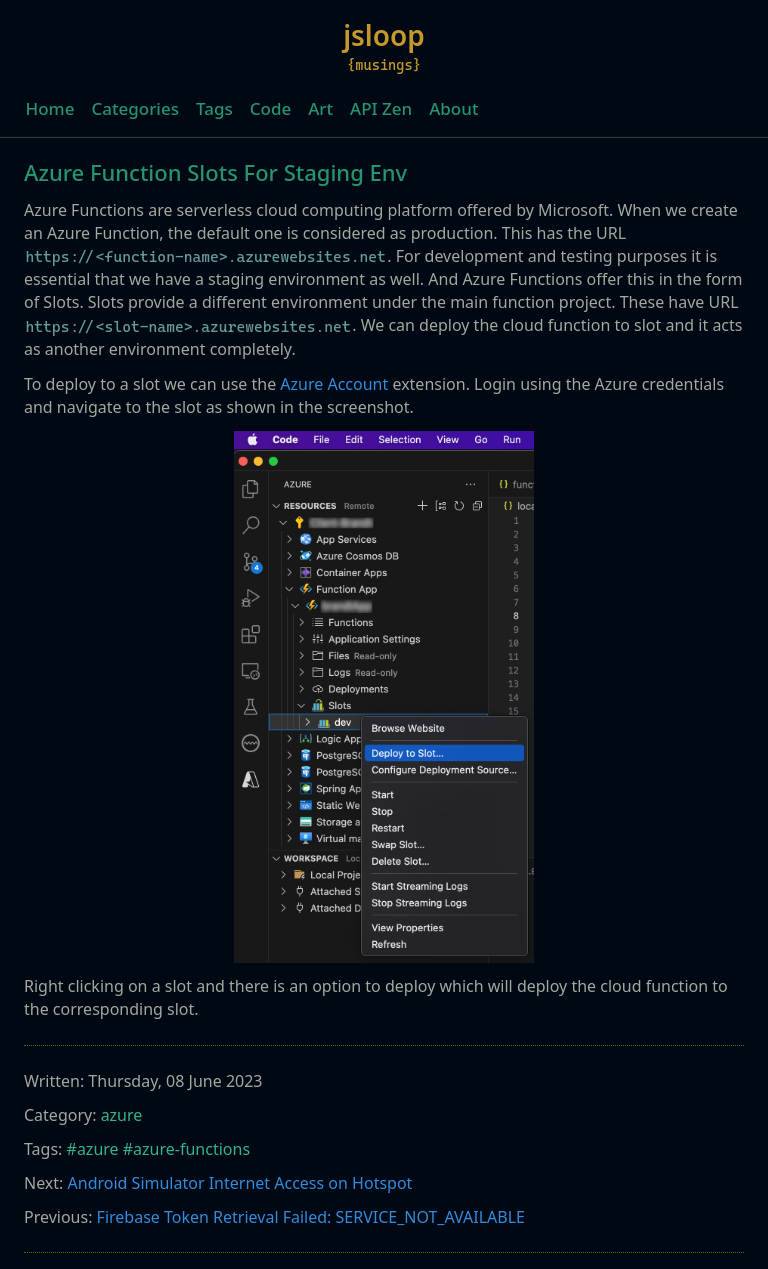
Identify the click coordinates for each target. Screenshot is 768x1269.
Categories (135, 108)
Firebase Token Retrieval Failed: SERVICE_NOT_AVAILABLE (311, 1217)
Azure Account (334, 384)
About (453, 108)
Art (320, 108)
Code (270, 108)
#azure (93, 1149)
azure (122, 1115)
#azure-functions (186, 1149)
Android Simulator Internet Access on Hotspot (240, 1183)
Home (50, 108)
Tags (214, 108)
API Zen (381, 108)
